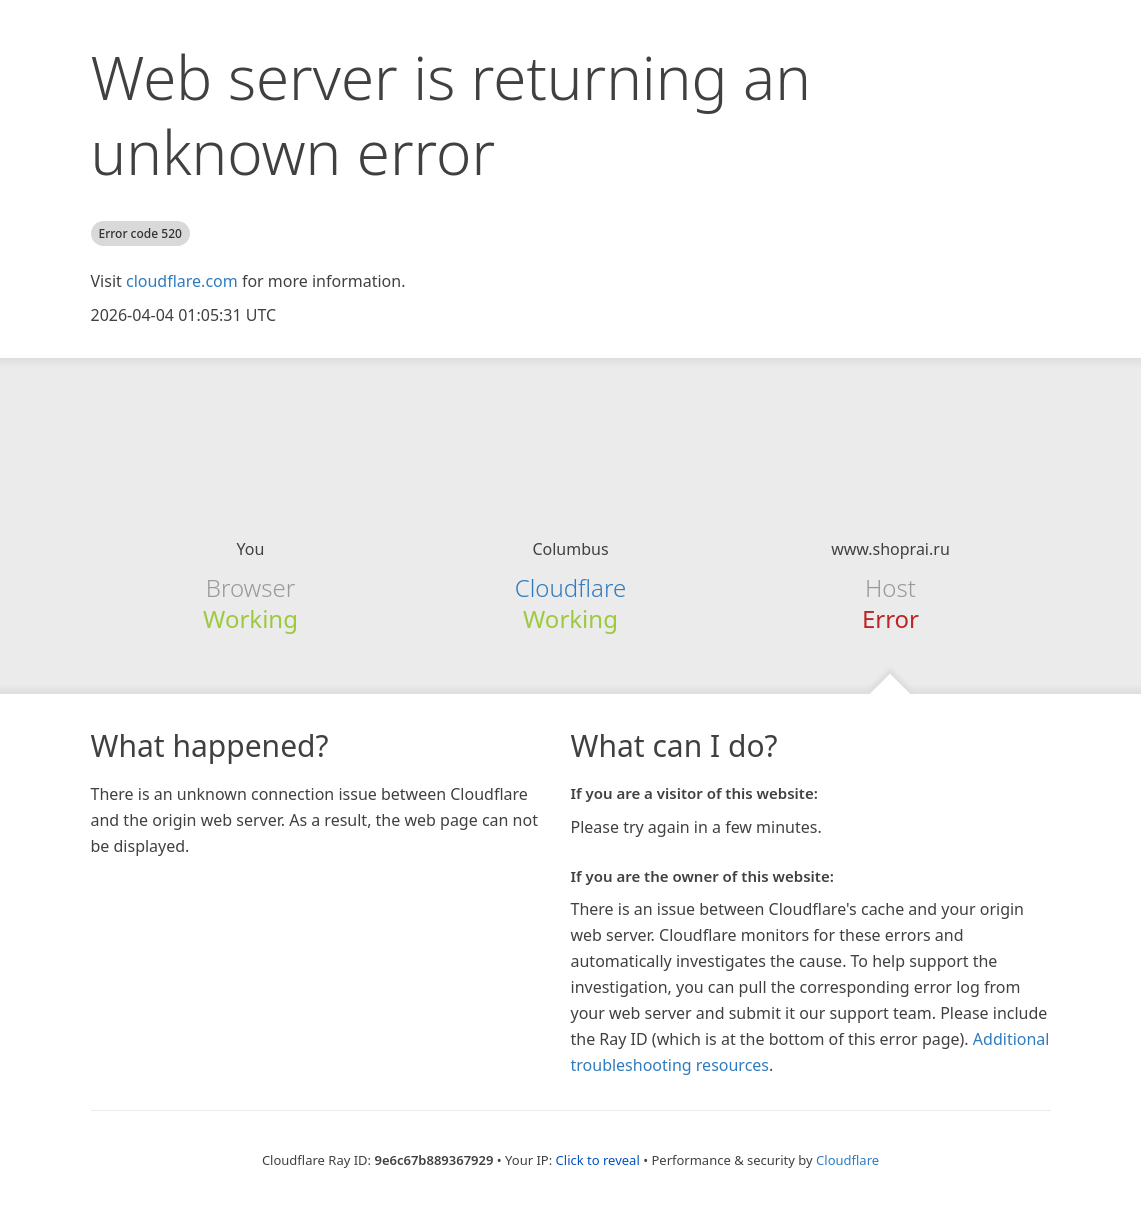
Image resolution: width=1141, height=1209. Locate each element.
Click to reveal (598, 1160)
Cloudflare (570, 587)
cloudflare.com (182, 281)
